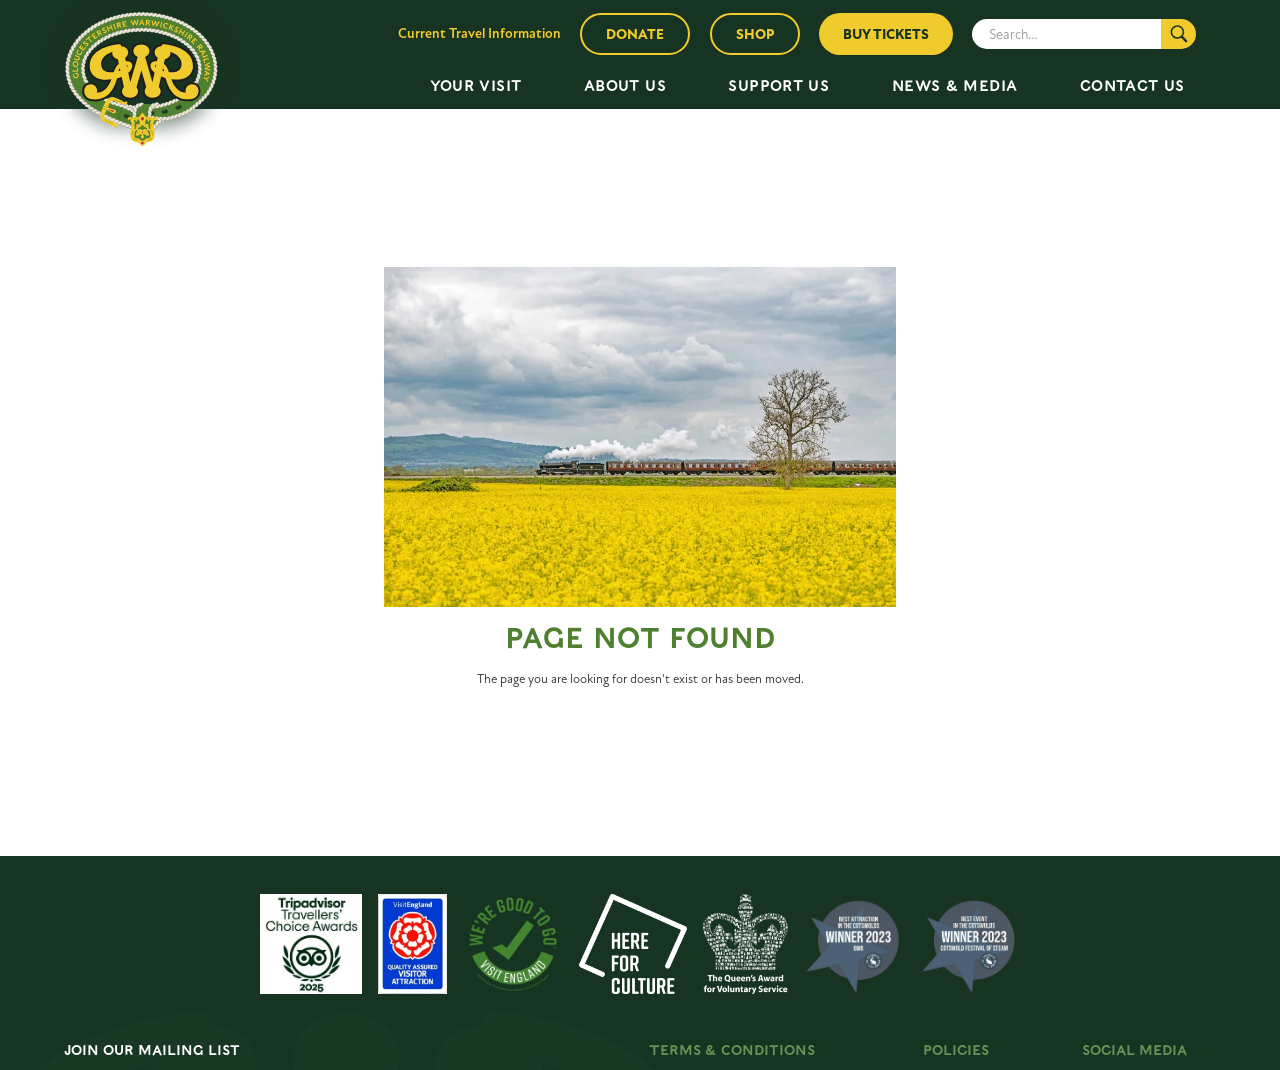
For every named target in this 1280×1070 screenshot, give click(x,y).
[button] (476, 86)
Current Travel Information (479, 33)
